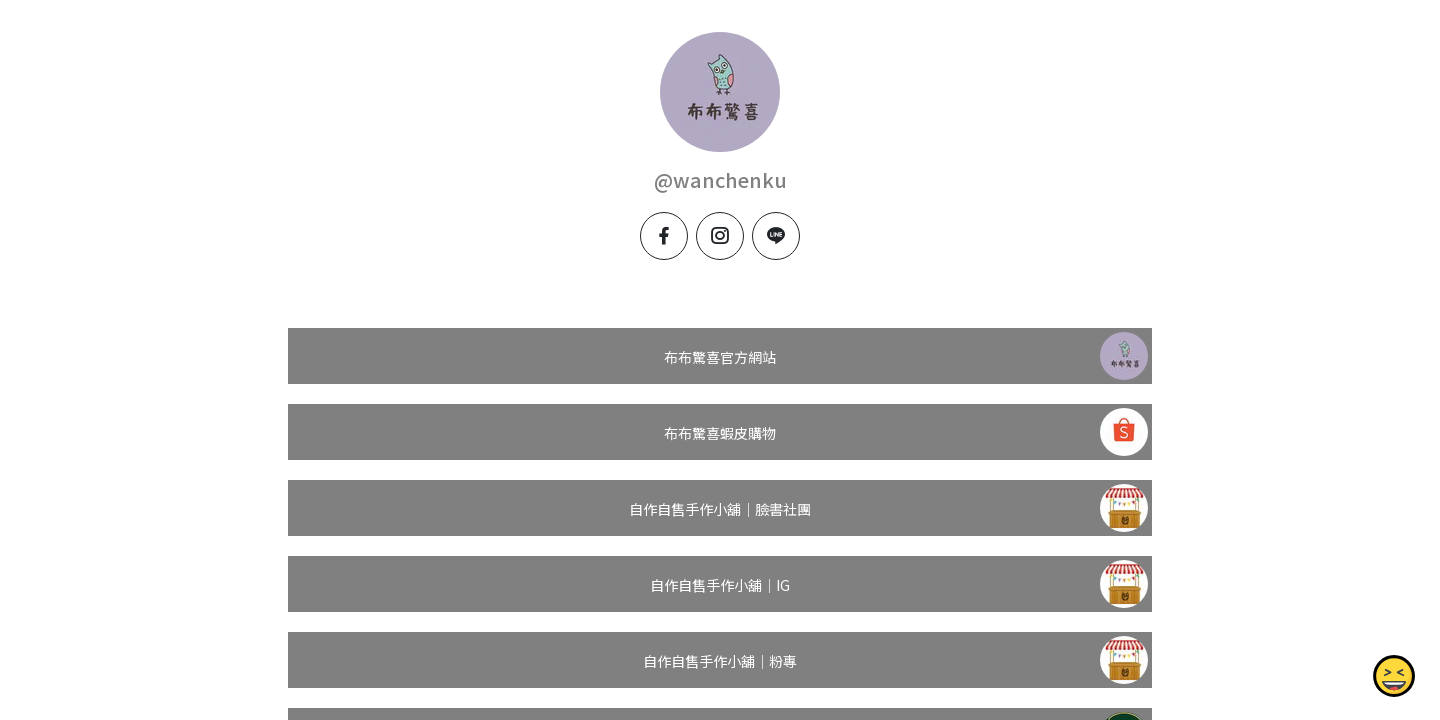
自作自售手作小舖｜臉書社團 (720, 509)
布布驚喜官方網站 (720, 357)
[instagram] (720, 236)
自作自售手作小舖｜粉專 (720, 661)
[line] (776, 236)
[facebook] (664, 236)
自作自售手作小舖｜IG (720, 585)
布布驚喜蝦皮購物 (720, 433)
